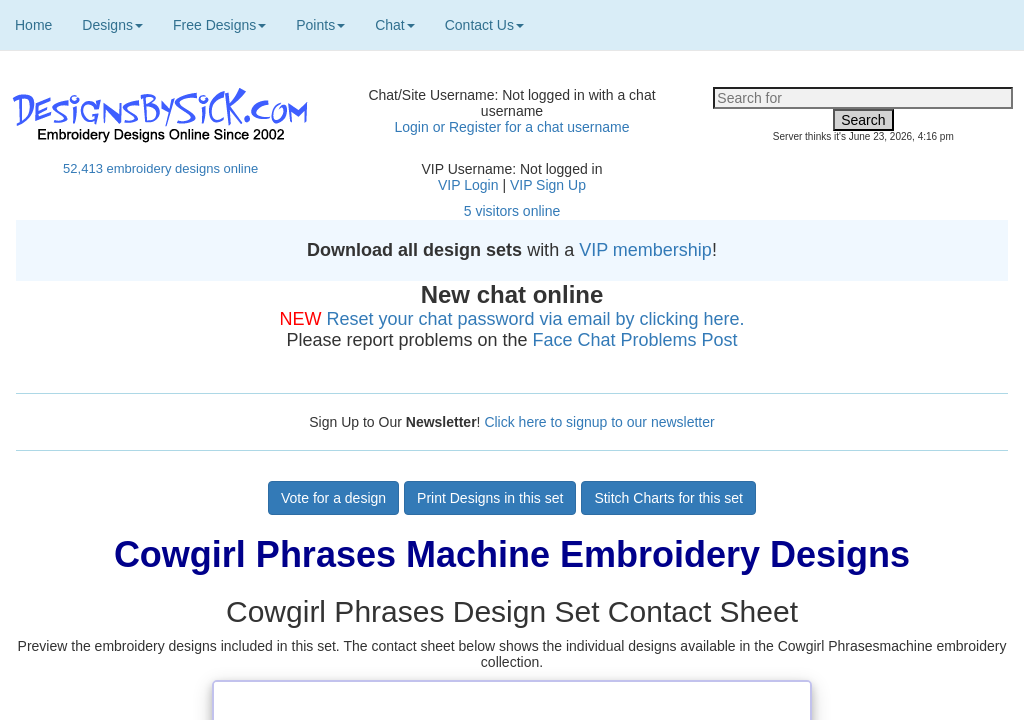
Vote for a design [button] (333, 498)
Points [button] (320, 25)
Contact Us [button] (484, 25)
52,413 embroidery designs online (160, 168)
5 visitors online (512, 211)
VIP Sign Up (548, 185)
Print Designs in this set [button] (490, 498)
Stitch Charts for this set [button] (668, 498)
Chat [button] (395, 25)
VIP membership (645, 250)
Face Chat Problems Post (635, 340)
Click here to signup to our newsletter (599, 422)
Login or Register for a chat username (511, 127)
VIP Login (468, 185)
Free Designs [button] (219, 25)
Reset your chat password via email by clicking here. (535, 319)
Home (33, 25)
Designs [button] (112, 25)
